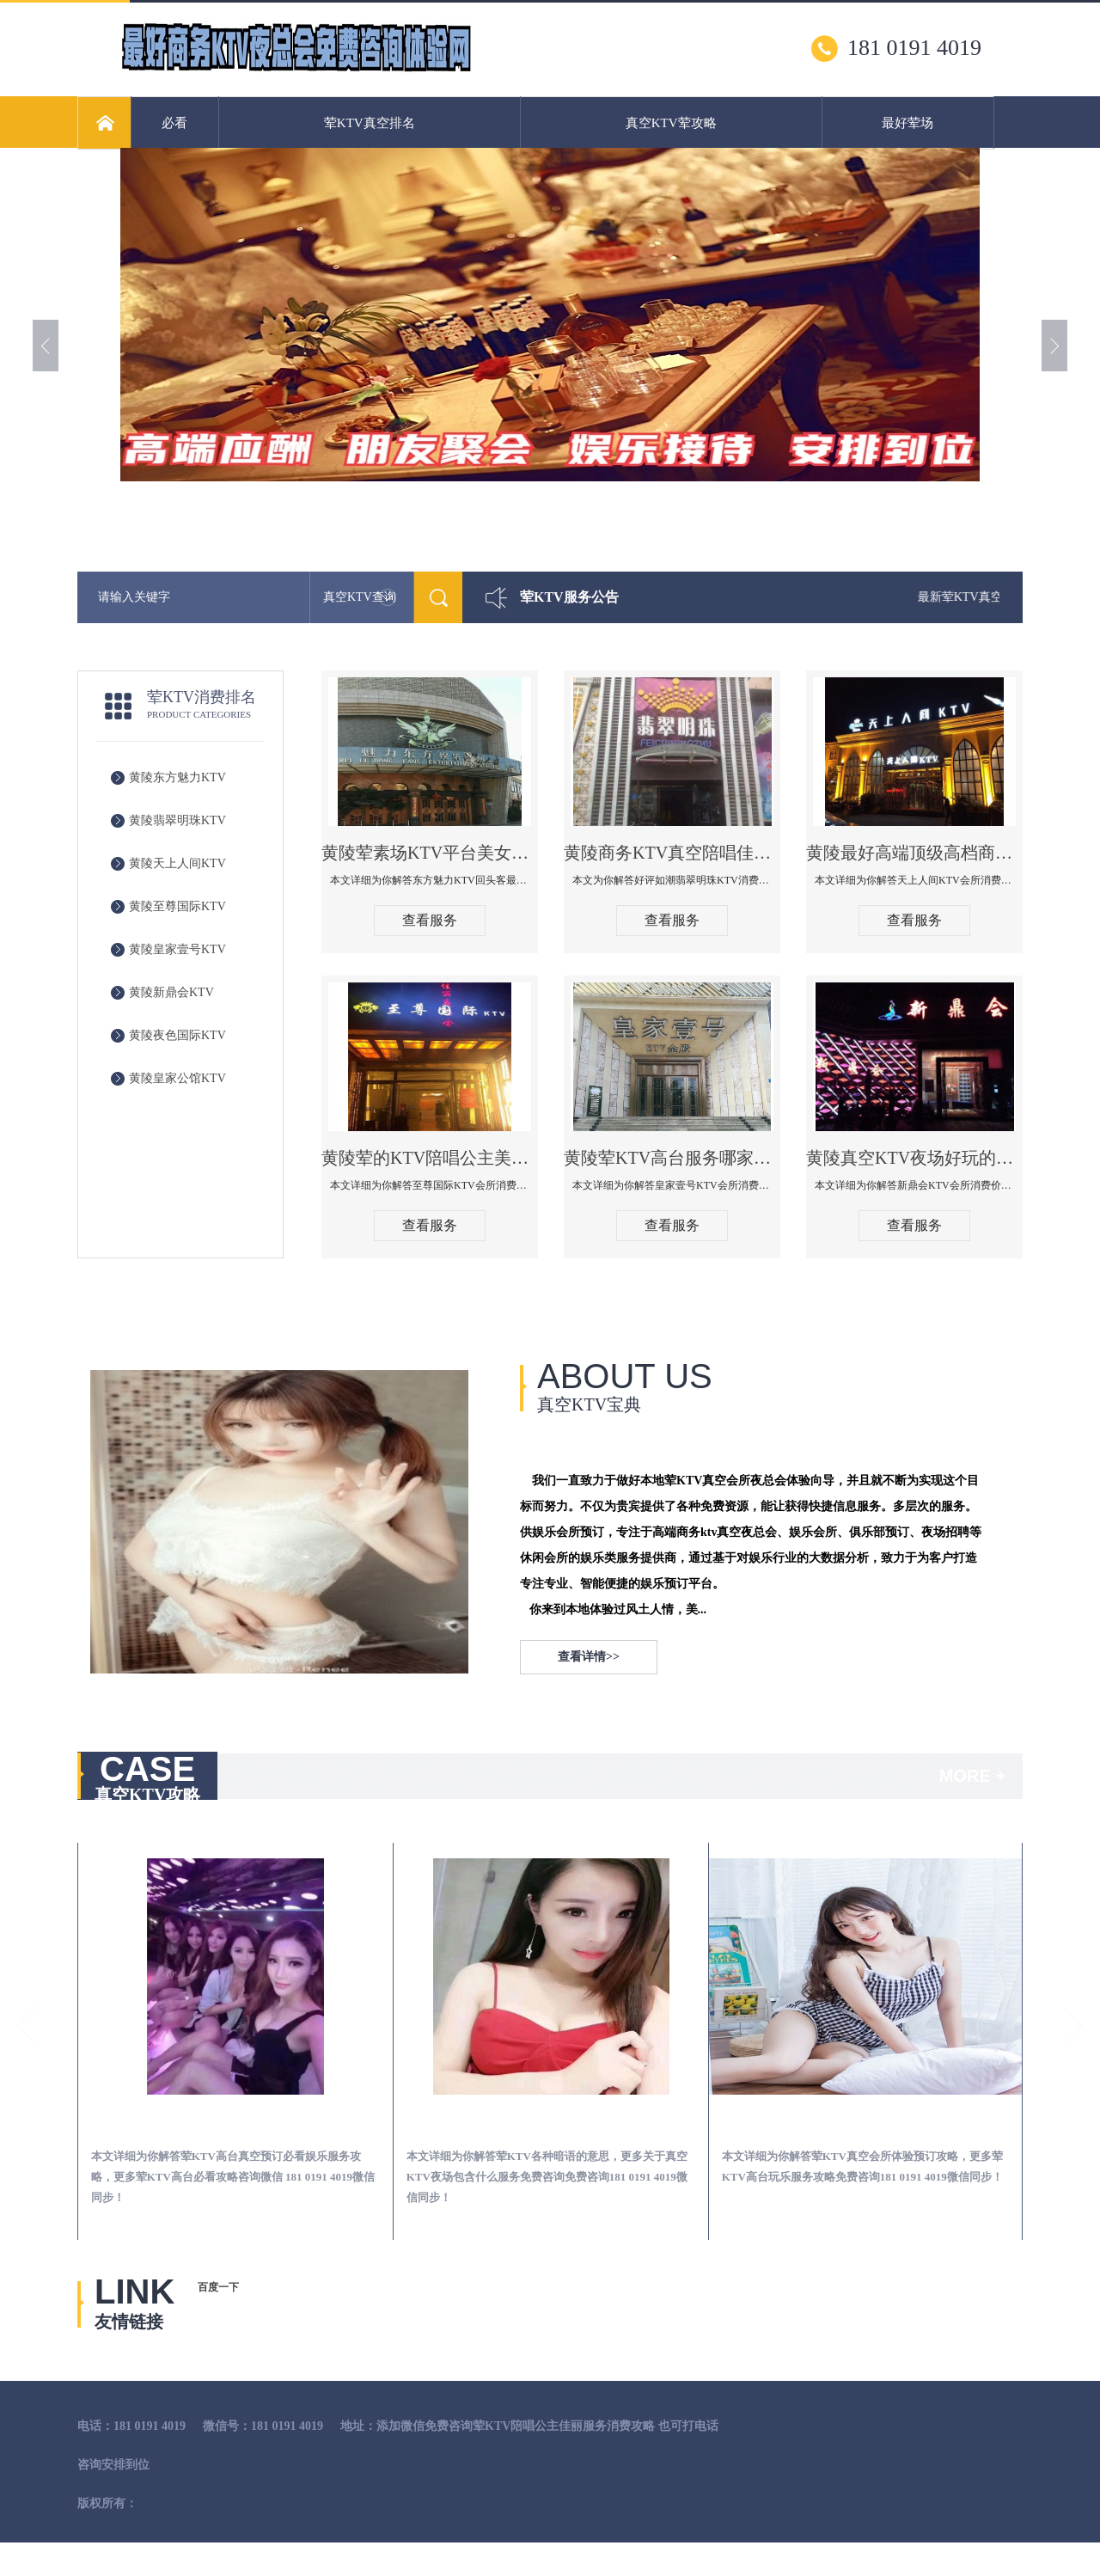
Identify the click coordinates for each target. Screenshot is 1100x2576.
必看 (174, 123)
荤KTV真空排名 (369, 123)
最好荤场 (907, 123)
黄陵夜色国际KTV (177, 1035)
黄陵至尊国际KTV (177, 906)
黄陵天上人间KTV (177, 863)
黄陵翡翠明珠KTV (177, 820)
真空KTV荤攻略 (671, 123)
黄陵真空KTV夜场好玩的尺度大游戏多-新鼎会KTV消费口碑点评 (914, 1157)
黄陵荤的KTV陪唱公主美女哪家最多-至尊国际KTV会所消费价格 (429, 1157)
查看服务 (429, 920)
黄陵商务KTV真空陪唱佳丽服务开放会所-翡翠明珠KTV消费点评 (672, 852)
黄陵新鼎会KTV (171, 992)
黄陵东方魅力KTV (177, 777)
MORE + (972, 1775)
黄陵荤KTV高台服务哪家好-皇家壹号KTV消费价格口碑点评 (672, 1157)
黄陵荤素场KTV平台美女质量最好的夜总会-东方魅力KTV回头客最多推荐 (429, 852)
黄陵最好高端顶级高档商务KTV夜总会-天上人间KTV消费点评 (914, 852)
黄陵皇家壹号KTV (177, 949)
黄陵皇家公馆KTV (177, 1078)
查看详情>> (589, 1656)
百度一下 (218, 2287)
